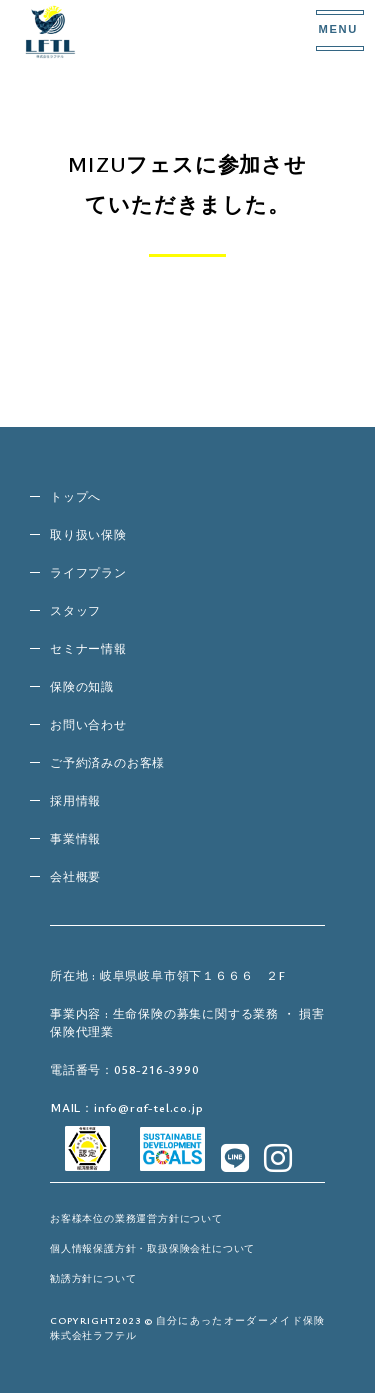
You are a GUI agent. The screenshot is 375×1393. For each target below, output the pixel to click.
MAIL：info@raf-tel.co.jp (126, 1107)
